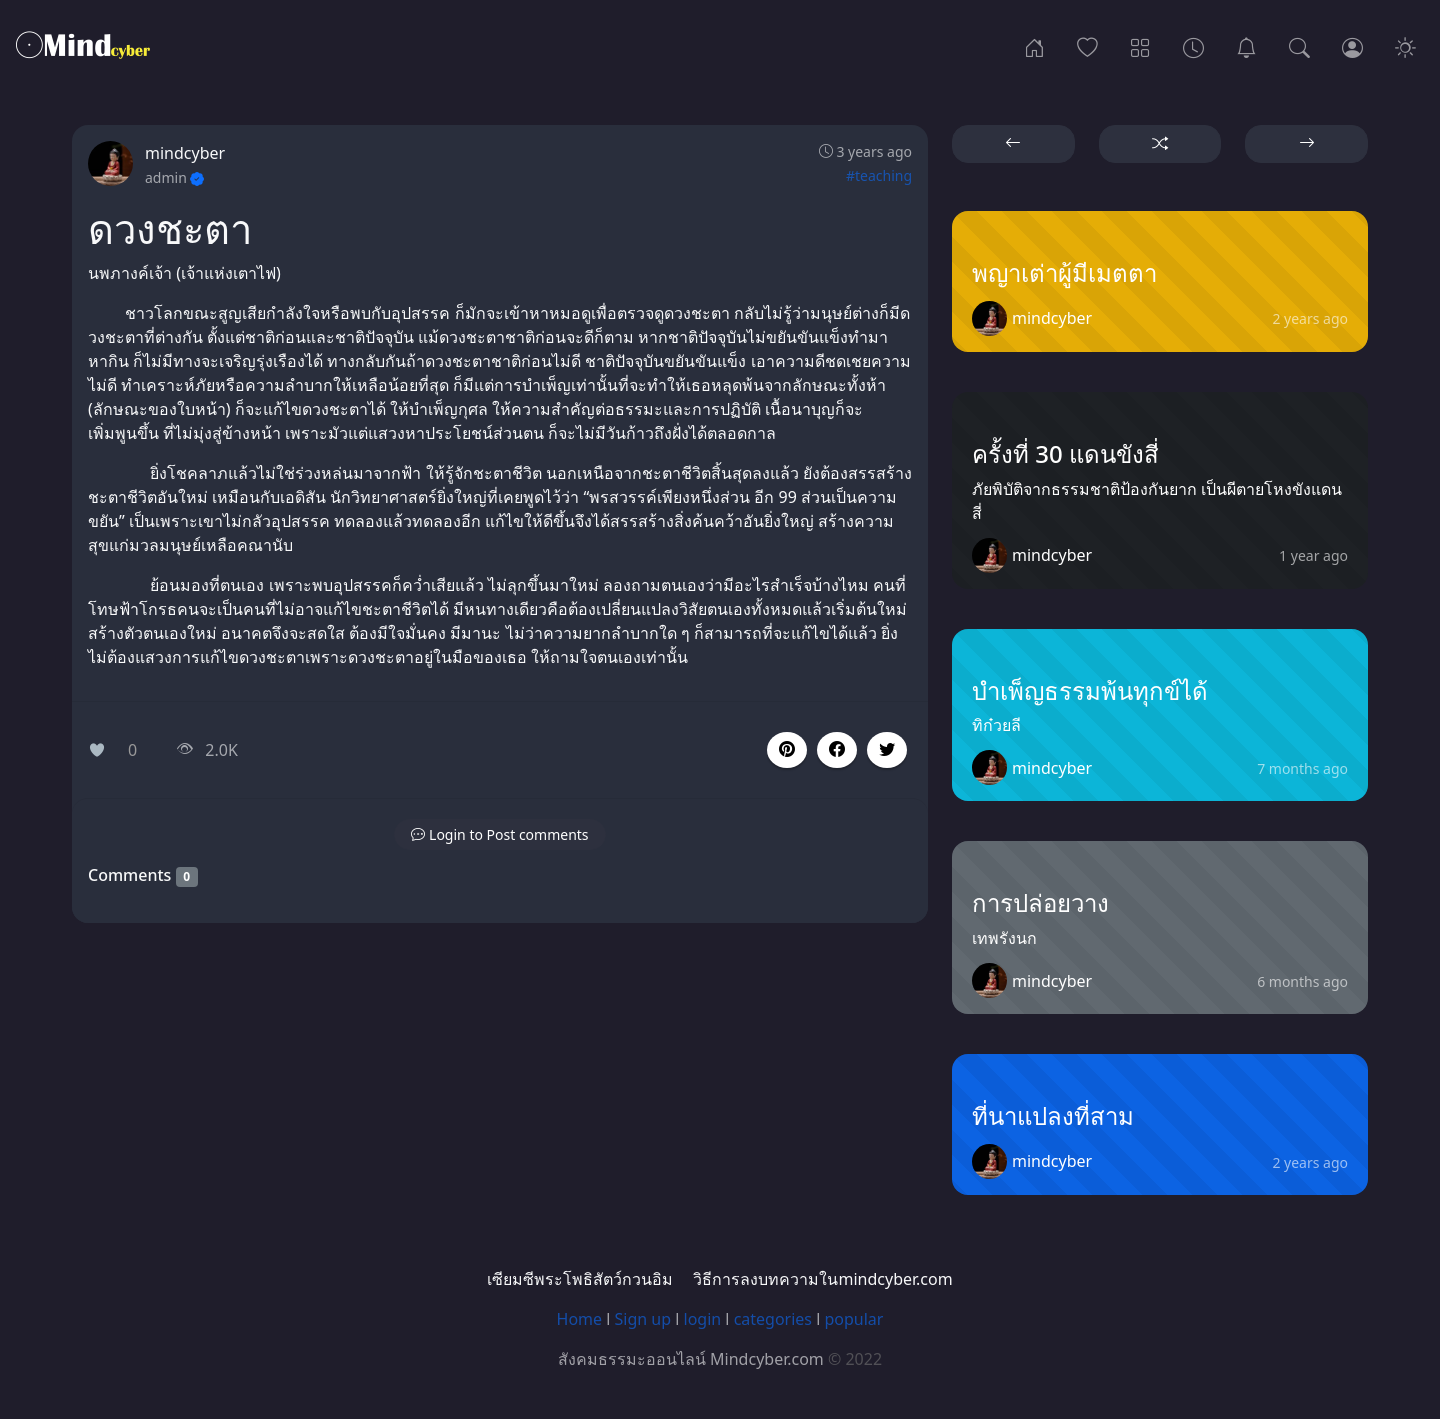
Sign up (643, 1319)
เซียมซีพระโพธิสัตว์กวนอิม (580, 1279)
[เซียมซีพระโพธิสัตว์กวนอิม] (1246, 46)
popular (853, 1319)
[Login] (1352, 46)
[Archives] (1193, 46)
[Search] (1299, 46)
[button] (837, 750)
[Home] (1034, 46)
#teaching (879, 175)
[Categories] (1140, 46)
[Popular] (1087, 46)
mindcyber (185, 153)
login (703, 1319)
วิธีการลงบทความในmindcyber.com (822, 1279)
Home (580, 1319)
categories (773, 1319)
